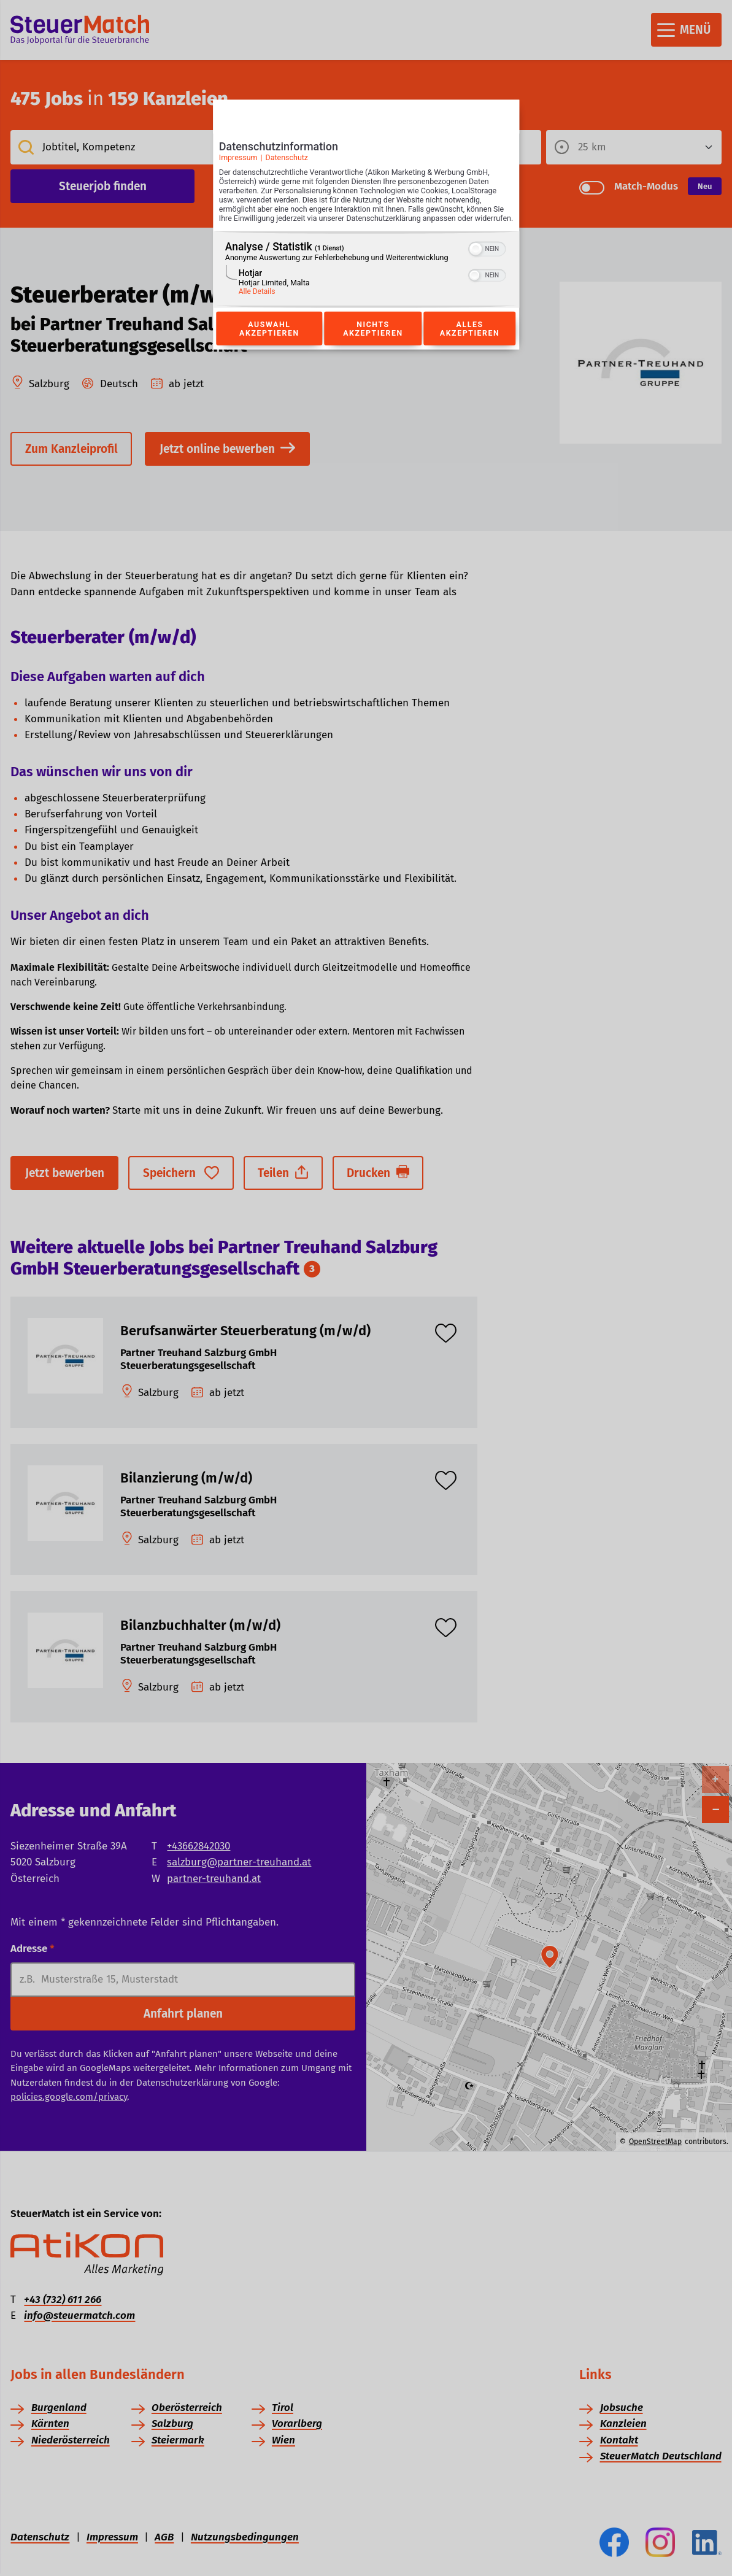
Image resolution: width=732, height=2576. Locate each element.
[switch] (487, 260)
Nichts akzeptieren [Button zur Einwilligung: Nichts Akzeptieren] (373, 342)
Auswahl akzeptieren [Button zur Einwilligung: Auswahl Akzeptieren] (269, 342)
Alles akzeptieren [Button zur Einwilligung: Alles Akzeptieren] (470, 342)
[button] (475, 262)
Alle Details (257, 304)
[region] (366, 282)
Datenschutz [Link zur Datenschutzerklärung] (286, 161)
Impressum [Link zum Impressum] (238, 161)
